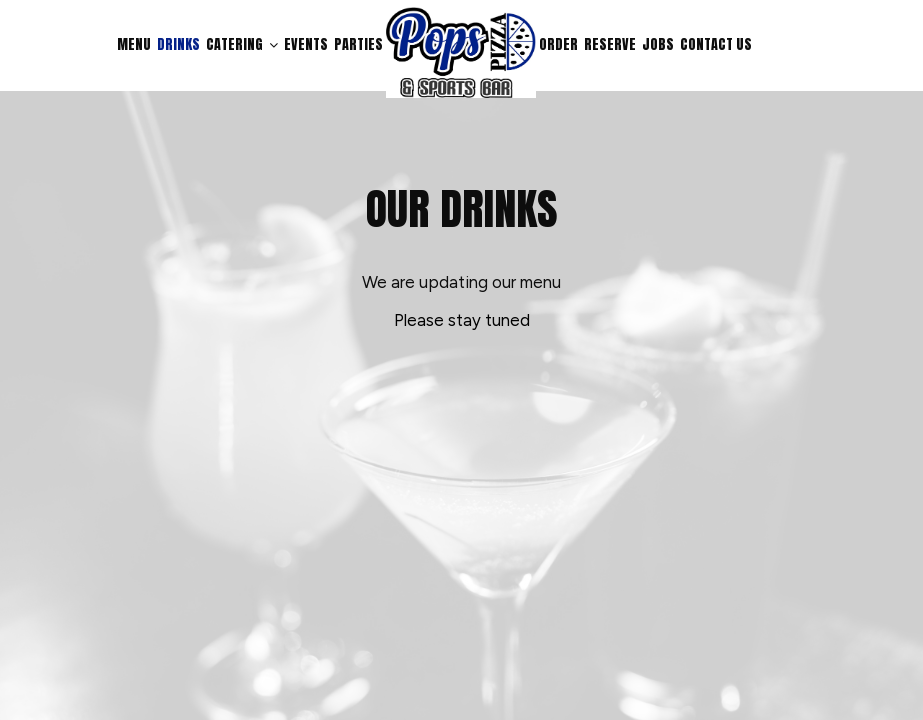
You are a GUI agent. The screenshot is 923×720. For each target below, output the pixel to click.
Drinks (178, 45)
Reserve (610, 45)
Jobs (658, 45)
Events (306, 45)
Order (558, 45)
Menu (134, 45)
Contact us (716, 45)
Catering (242, 45)
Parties (358, 45)
